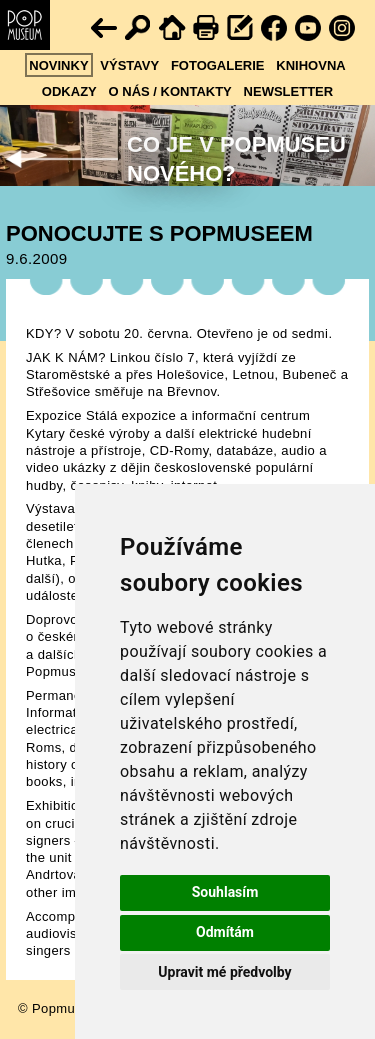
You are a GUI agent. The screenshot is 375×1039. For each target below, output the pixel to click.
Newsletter (289, 91)
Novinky (58, 65)
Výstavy (129, 65)
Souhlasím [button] (225, 892)
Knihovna (310, 65)
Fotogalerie (218, 65)
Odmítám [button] (225, 932)
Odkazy (69, 91)
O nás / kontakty (170, 91)
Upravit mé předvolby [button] (224, 972)
